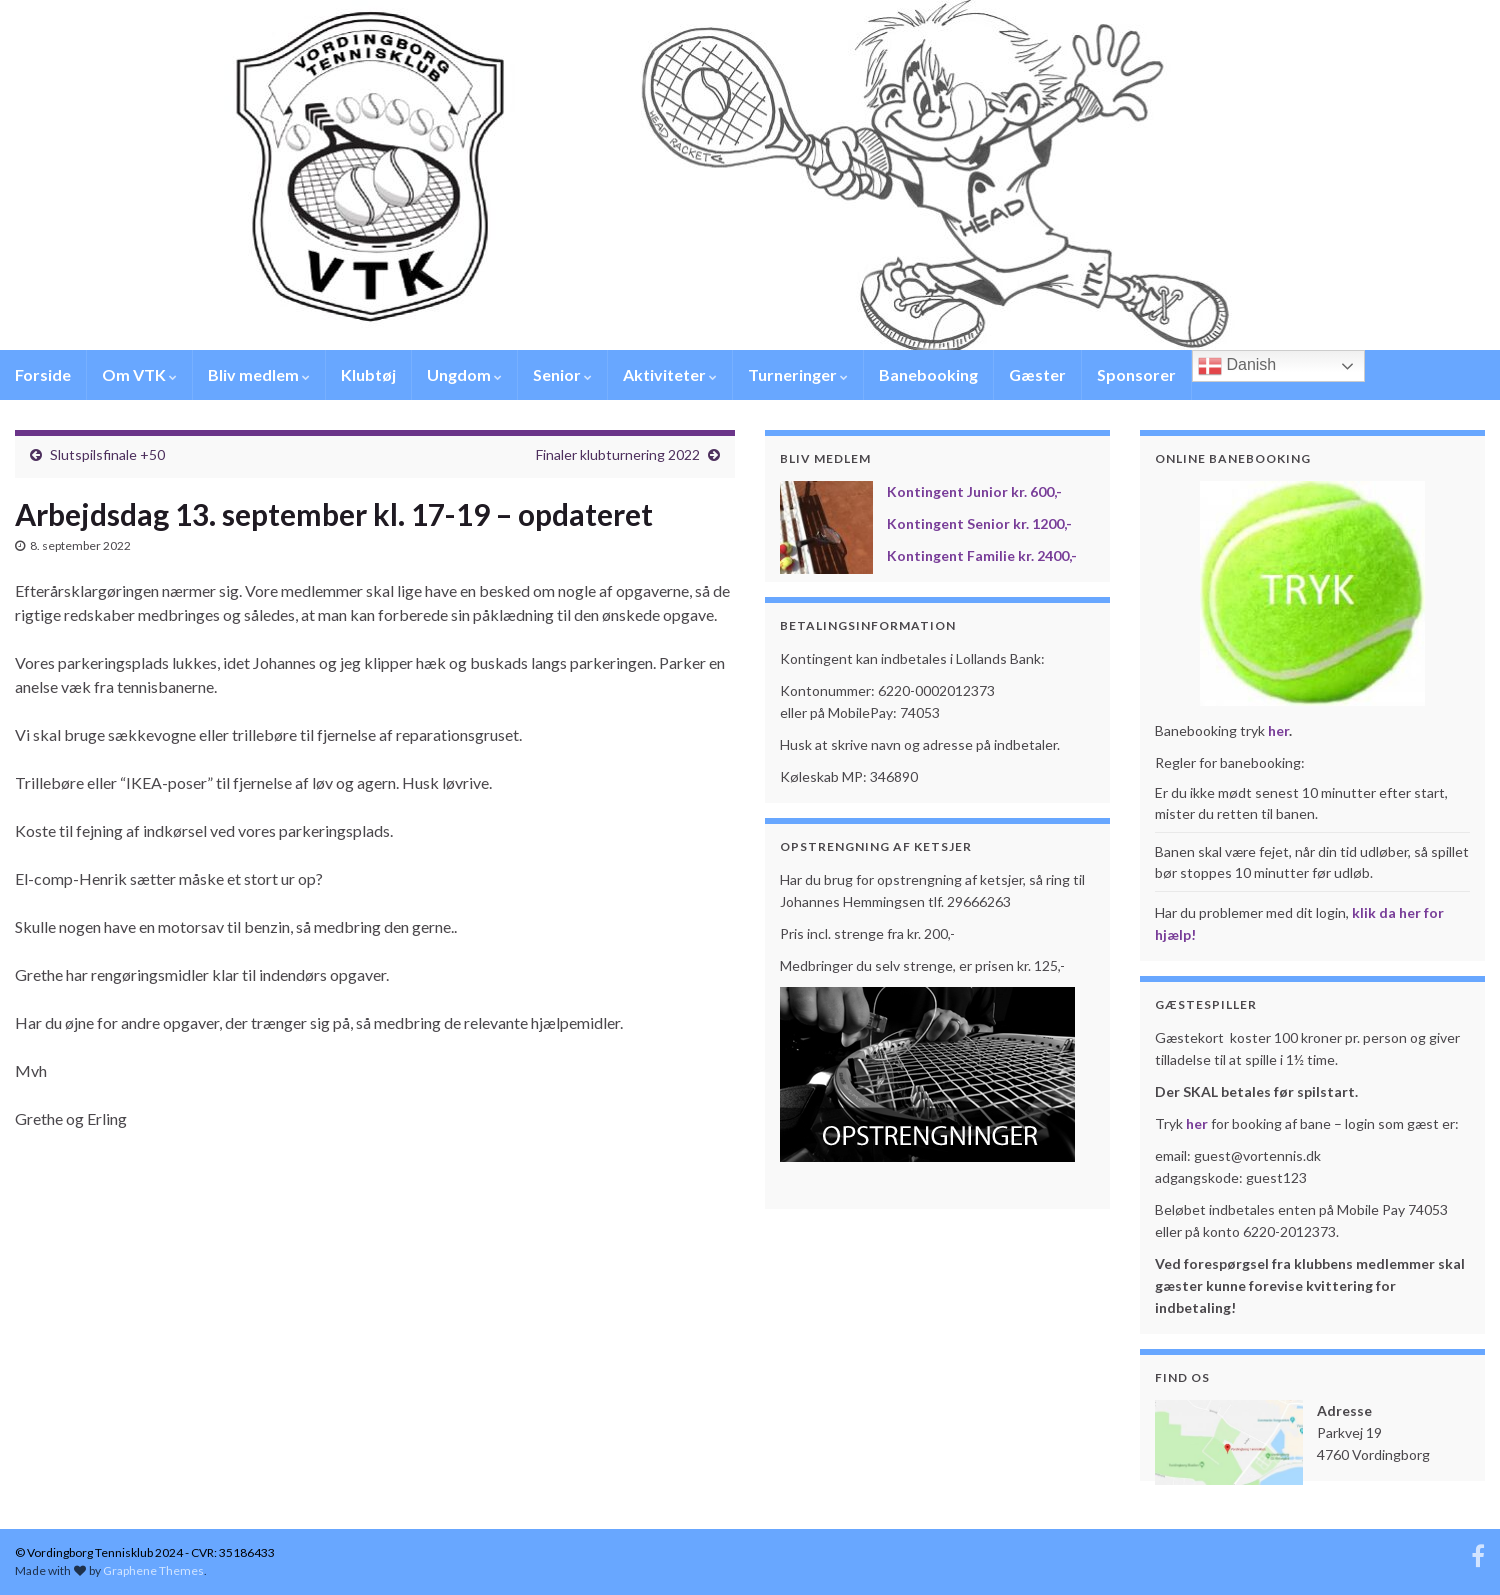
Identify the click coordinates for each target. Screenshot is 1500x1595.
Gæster (1037, 374)
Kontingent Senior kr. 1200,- (979, 523)
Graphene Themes (153, 1570)
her (1278, 730)
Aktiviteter (670, 374)
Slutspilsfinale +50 (107, 454)
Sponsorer (1136, 374)
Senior (562, 374)
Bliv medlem (259, 374)
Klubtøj (368, 374)
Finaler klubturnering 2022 (618, 454)
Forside (43, 374)
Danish (1237, 366)
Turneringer (798, 374)
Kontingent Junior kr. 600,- (974, 491)
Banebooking (928, 374)
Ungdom (464, 374)
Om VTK (139, 374)
